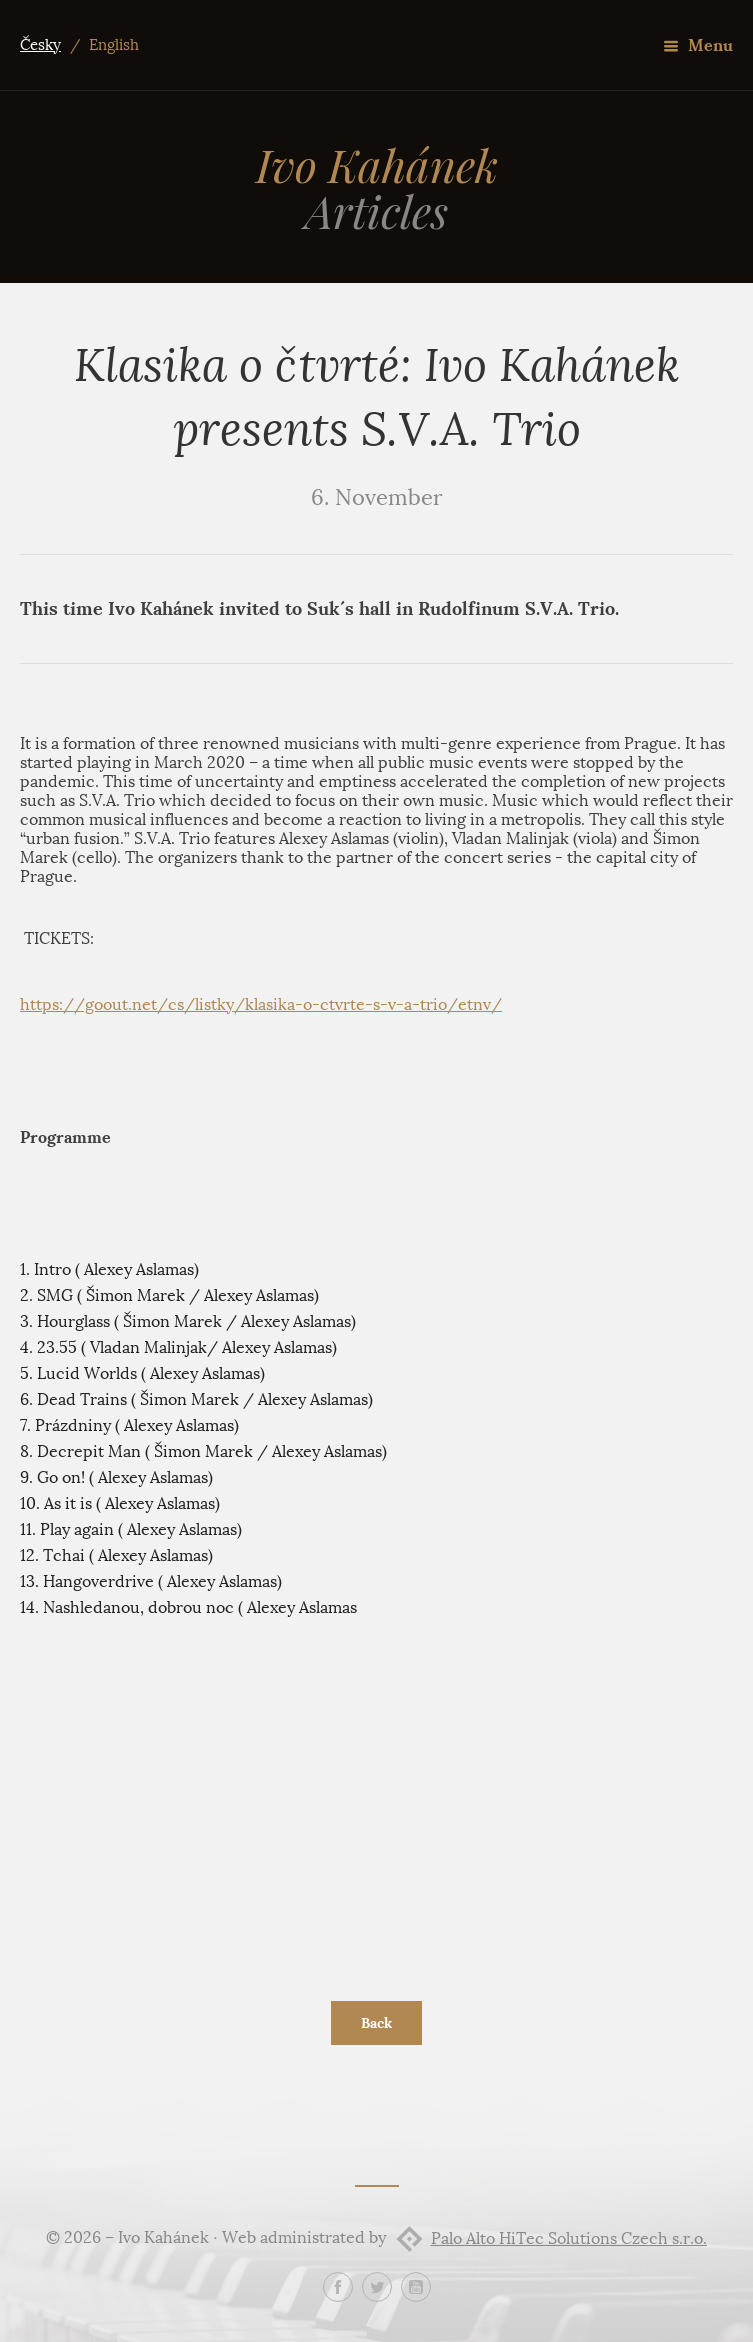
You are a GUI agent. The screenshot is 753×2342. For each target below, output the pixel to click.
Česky (40, 45)
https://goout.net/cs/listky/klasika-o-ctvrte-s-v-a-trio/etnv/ (261, 1004)
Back (376, 2023)
